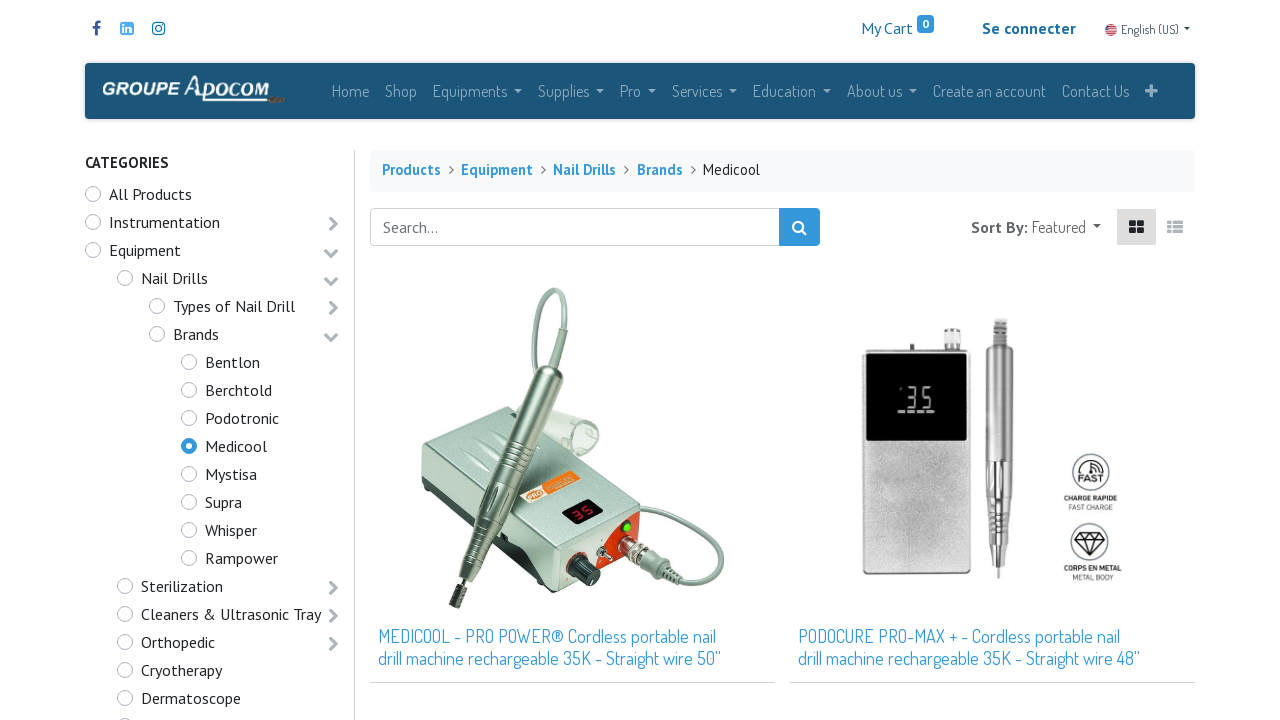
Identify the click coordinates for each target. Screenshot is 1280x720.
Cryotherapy (181, 671)
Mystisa (231, 475)
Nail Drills (174, 279)
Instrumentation (164, 223)
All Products (150, 195)
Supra (223, 503)
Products (411, 171)
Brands (196, 335)
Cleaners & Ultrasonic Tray (231, 615)
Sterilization (182, 587)
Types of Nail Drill (234, 307)
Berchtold (238, 391)
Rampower (241, 559)
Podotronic (242, 419)
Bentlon (232, 363)
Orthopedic (178, 643)
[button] (1151, 92)
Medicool (236, 447)
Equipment (145, 251)
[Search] (799, 228)
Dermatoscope (191, 699)
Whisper (231, 531)
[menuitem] (350, 92)
